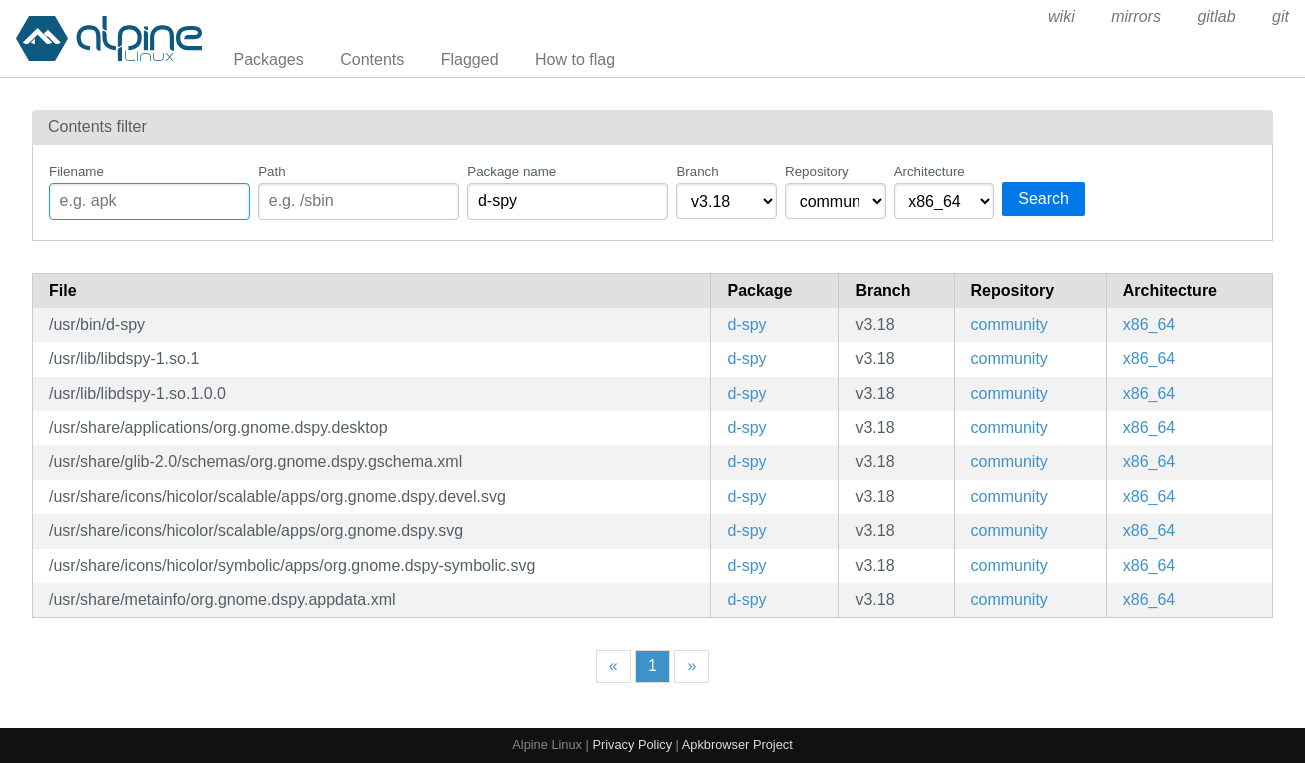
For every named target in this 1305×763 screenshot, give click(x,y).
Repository (817, 171)
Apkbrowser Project (737, 744)
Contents (372, 59)
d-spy (746, 324)
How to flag (575, 59)
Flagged (470, 59)
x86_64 (1149, 324)
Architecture (929, 171)
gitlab (1216, 16)
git (1280, 16)
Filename (76, 171)
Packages (269, 59)
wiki (1061, 16)
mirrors (1136, 16)
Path (271, 171)
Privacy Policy (632, 744)
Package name (511, 171)
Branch (697, 171)
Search (1043, 198)
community (1009, 324)
